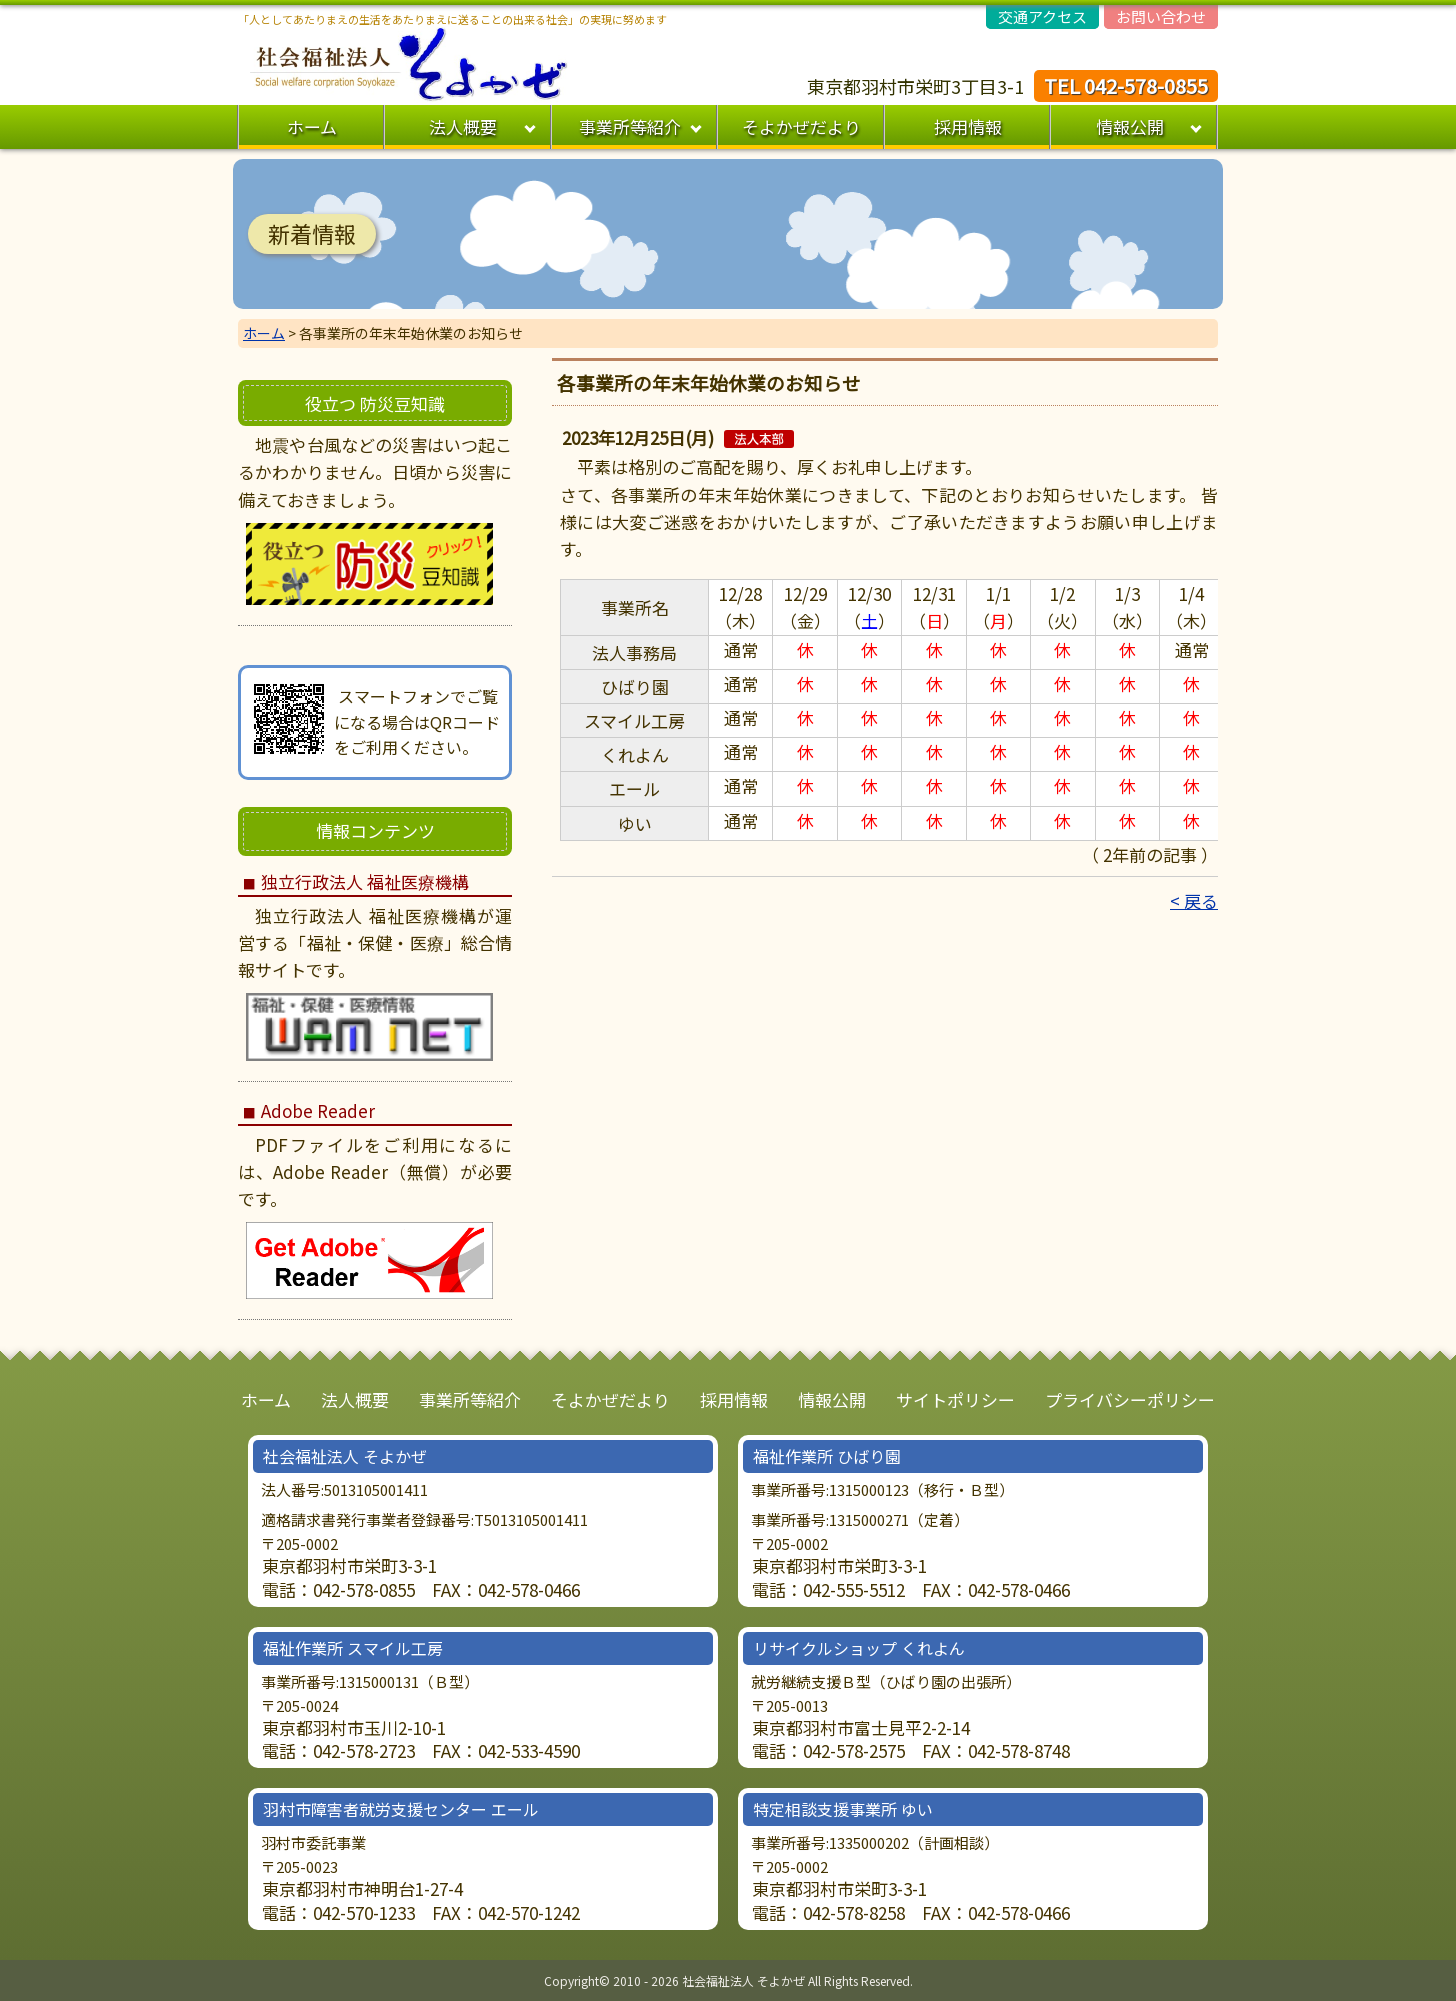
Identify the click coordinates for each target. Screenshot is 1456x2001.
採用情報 (968, 126)
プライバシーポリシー (1130, 1399)
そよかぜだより (801, 126)
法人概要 (463, 126)
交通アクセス (1042, 16)
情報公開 (1130, 126)
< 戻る (1194, 900)
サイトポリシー (955, 1399)
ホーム (312, 126)
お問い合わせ (1161, 16)
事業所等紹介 (630, 126)
